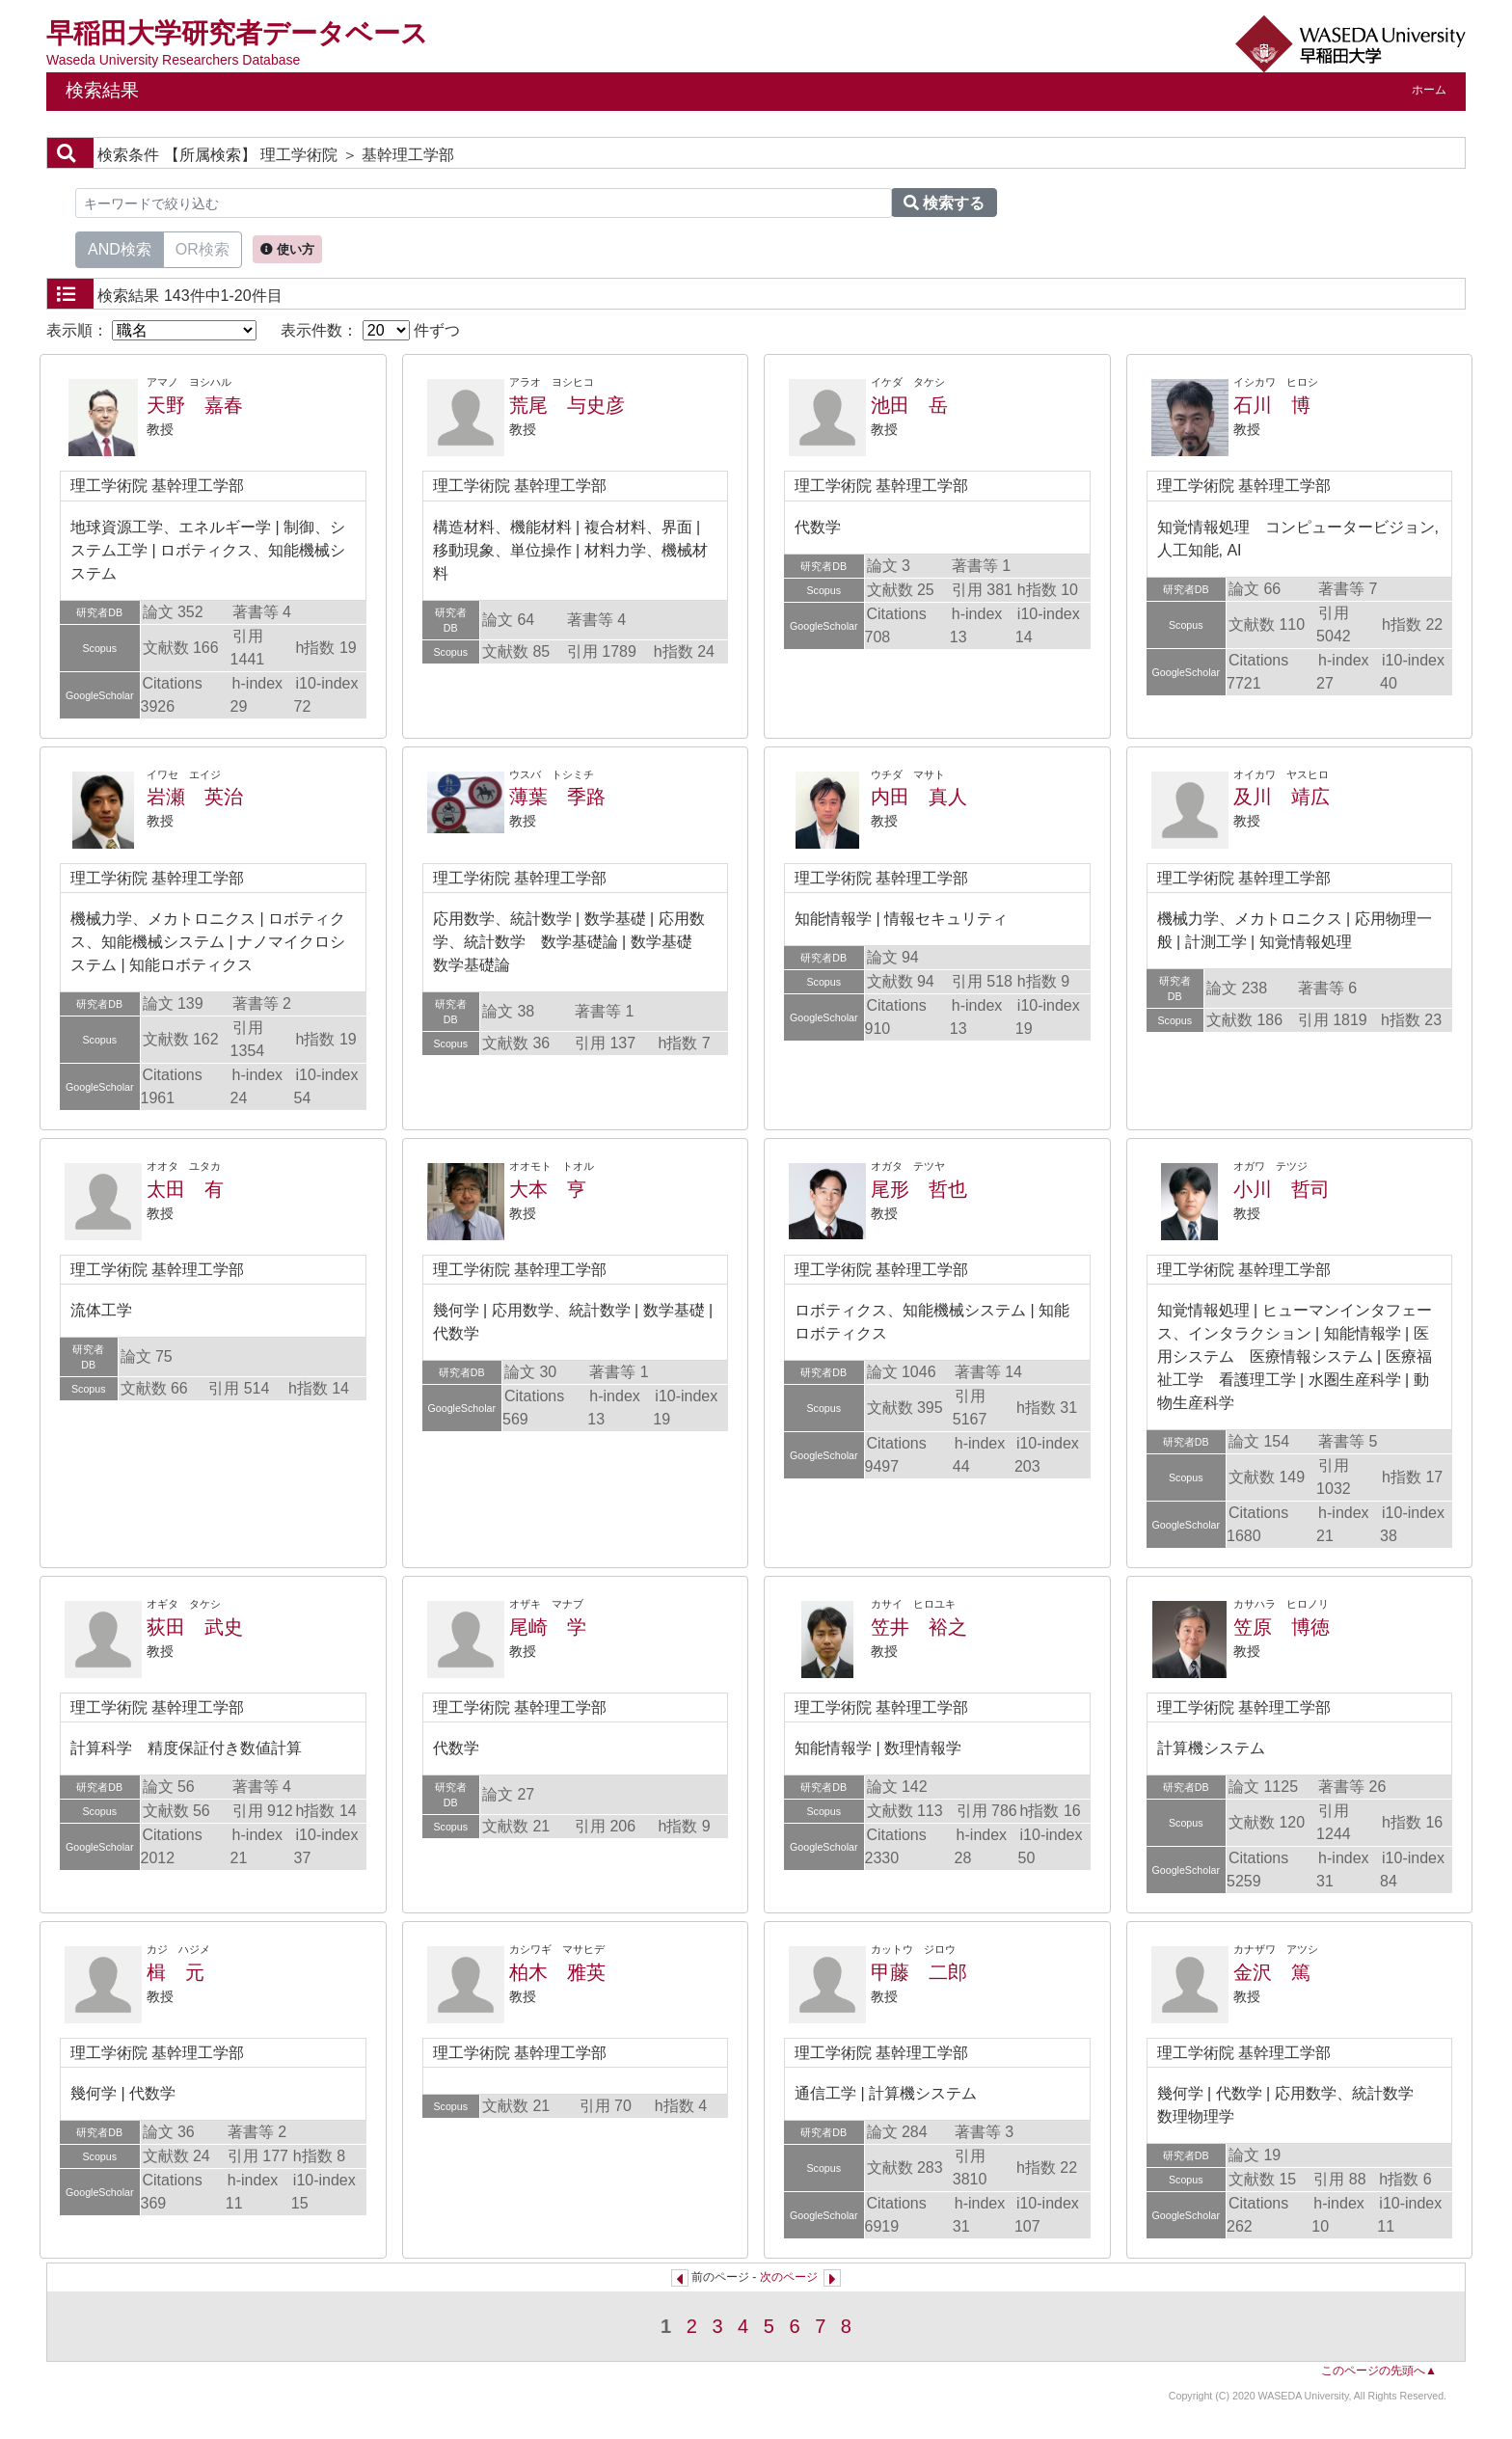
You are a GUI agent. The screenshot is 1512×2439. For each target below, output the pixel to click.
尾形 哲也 (919, 1189)
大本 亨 (547, 1189)
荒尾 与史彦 (567, 405)
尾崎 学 (547, 1627)
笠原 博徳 (1281, 1627)
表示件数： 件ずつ (370, 330)
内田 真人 (919, 796)
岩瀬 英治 (195, 796)
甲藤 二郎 (919, 1972)
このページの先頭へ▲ (1379, 2370)
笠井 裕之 (919, 1627)
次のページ (789, 2277)
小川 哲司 (1281, 1189)
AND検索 (119, 247)
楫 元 (175, 1972)
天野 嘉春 (195, 405)
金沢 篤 (1271, 1972)
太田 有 (185, 1189)
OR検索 (203, 247)
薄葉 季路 (557, 796)
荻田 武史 (195, 1627)
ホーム (1429, 89)
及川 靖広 (1281, 796)
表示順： (151, 330)
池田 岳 (909, 405)
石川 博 (1271, 405)
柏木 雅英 (557, 1972)
